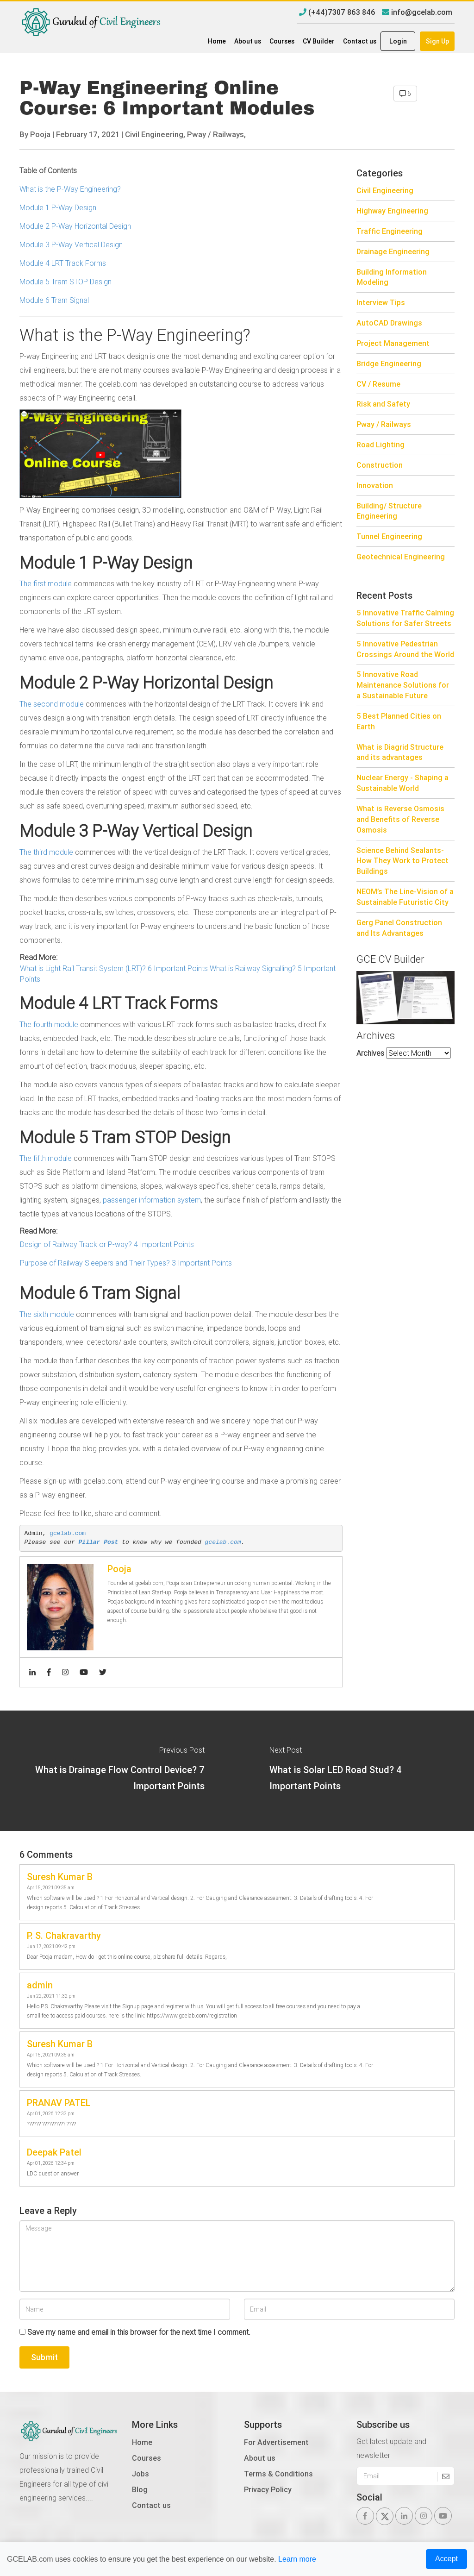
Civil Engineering (384, 190)
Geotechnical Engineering (400, 556)
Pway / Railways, (216, 134)
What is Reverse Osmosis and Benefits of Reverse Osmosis (400, 819)
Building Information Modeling (391, 277)
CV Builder (319, 41)
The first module (45, 583)
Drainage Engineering (393, 251)
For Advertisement (276, 2442)
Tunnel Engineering (389, 536)
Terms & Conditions (278, 2473)
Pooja (40, 134)
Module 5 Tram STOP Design (65, 281)
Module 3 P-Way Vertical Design (71, 244)
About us (247, 41)
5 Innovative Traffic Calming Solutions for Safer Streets (405, 618)
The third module (46, 852)
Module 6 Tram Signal (56, 300)
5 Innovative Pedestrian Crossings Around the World (405, 649)
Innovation (374, 485)
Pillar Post (98, 1542)
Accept (446, 2559)
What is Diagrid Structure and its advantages (399, 752)
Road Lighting (380, 444)
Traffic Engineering (389, 231)
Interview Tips (380, 302)
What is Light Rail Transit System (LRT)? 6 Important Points (114, 968)
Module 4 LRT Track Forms (62, 263)
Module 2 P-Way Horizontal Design (75, 226)
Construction (379, 465)
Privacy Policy (268, 2489)
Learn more (297, 2559)
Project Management (393, 343)
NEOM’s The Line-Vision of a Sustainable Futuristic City (405, 897)
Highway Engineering (392, 210)
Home (217, 41)
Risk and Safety (383, 403)
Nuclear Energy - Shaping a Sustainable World (402, 783)
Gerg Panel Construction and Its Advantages (399, 928)
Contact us (359, 41)
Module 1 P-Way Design (57, 207)
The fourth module (48, 1024)
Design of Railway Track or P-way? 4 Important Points (107, 1244)
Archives (370, 1053)
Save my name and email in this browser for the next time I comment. (138, 2332)
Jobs (140, 2473)
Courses (281, 41)
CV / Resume (378, 384)
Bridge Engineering (388, 363)
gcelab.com (68, 1533)
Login (398, 41)
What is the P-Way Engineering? (70, 189)
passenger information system (152, 1199)
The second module (51, 703)
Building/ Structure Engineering (389, 511)
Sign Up (437, 41)
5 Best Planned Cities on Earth (398, 721)
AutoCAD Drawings (389, 322)
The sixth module (46, 1314)
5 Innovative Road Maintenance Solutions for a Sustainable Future (402, 685)
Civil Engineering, (155, 134)
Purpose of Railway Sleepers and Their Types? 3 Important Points (126, 1262)
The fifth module (45, 1158)
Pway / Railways (383, 424)
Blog (140, 2489)
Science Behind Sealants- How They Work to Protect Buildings (402, 861)
